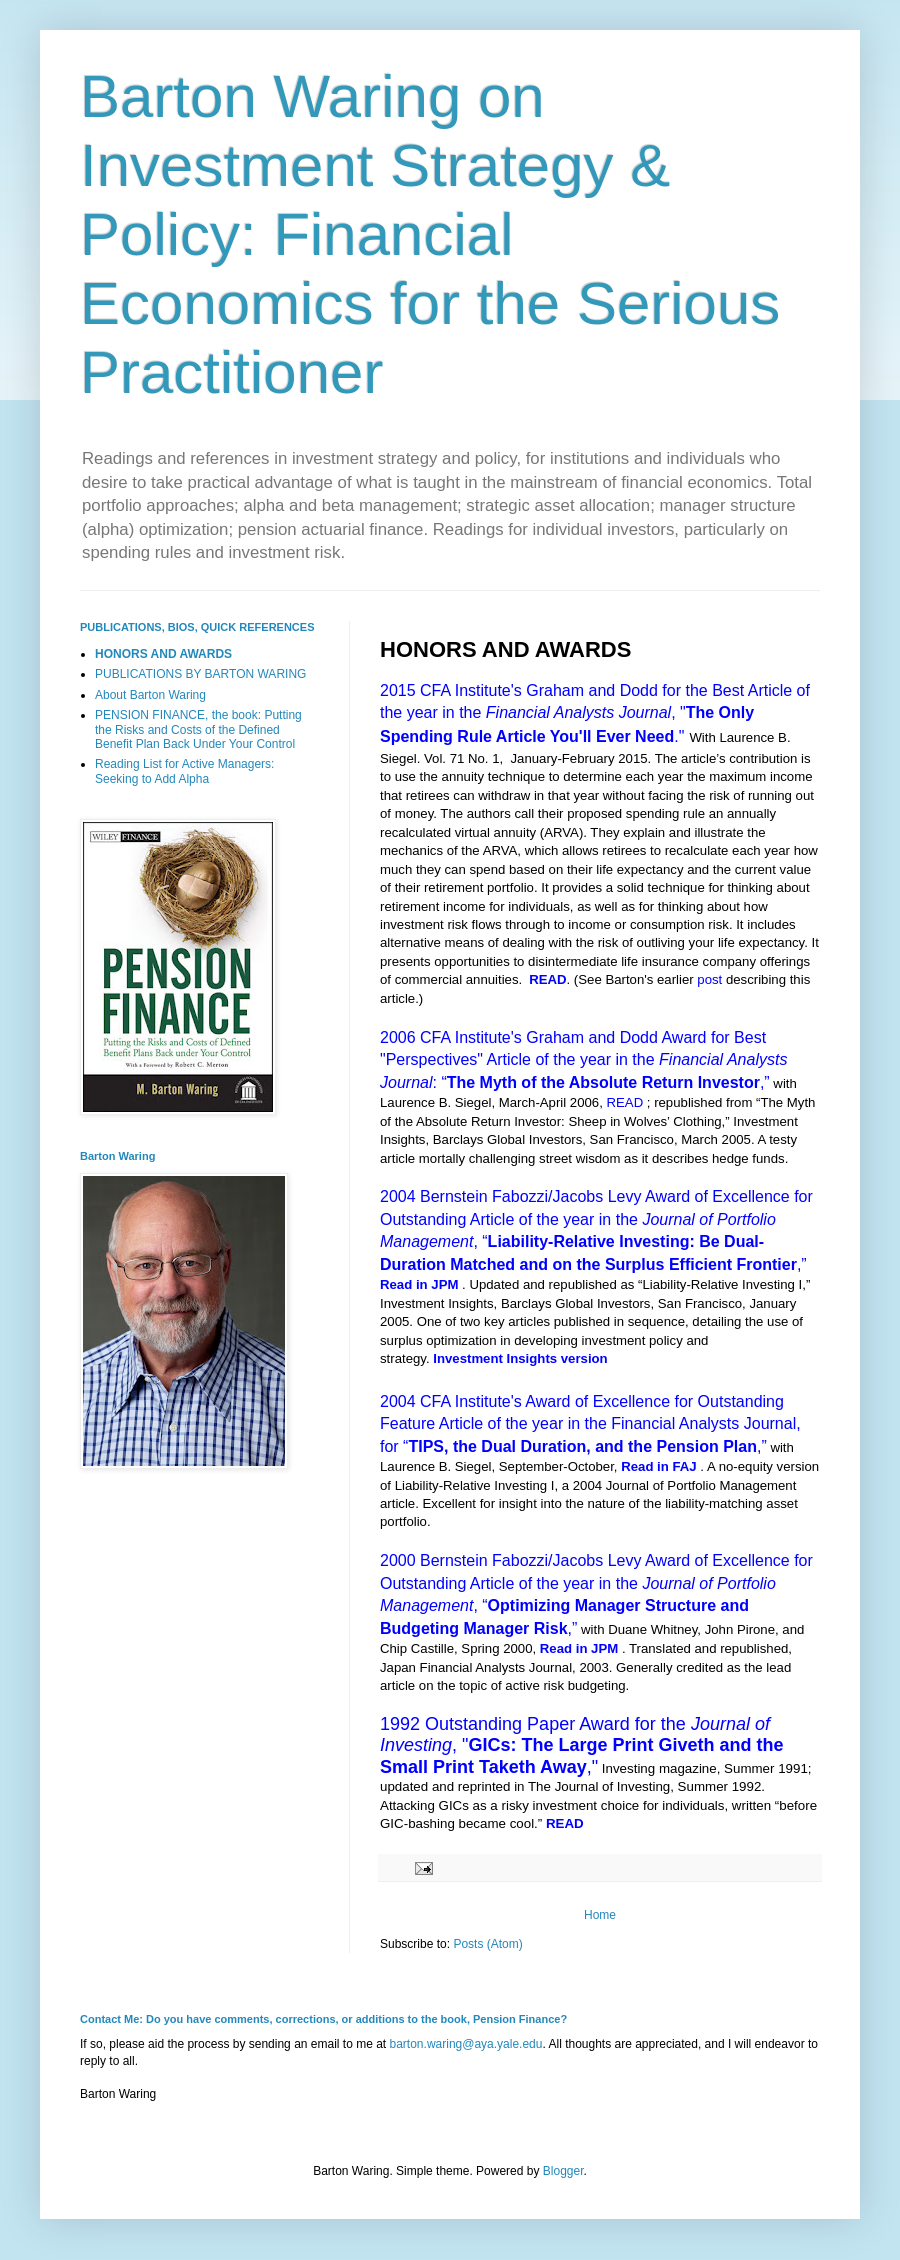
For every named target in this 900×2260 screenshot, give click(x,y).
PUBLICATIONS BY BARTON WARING (200, 674)
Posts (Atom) (487, 1944)
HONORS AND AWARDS (163, 654)
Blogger (563, 2171)
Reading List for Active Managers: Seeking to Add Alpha (184, 771)
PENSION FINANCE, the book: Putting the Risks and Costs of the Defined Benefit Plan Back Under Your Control (198, 729)
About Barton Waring (150, 695)
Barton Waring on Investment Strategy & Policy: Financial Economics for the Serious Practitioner (430, 234)
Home (600, 1915)
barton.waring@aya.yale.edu (466, 2044)
